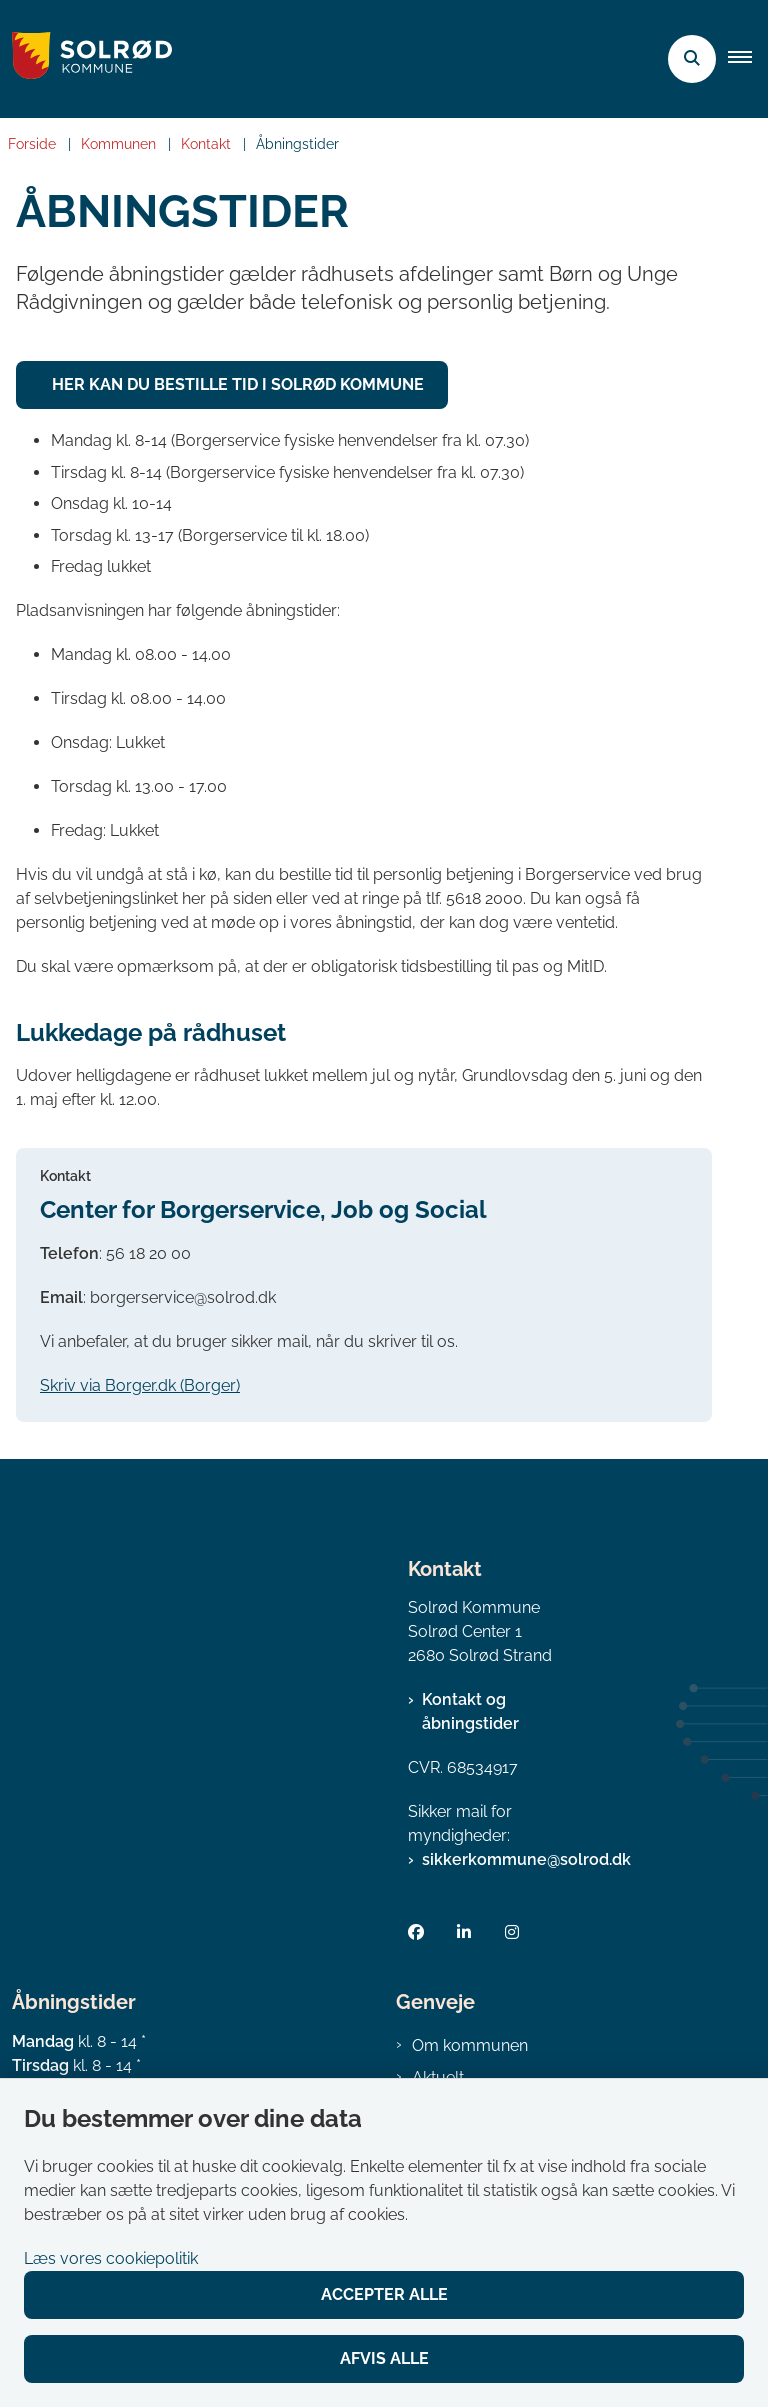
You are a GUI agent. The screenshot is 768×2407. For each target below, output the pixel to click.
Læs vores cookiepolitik (111, 2258)
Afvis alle (384, 2358)
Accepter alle (384, 2294)
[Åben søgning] (692, 59)
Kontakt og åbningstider (470, 1711)
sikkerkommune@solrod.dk (526, 1859)
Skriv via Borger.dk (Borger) (140, 1385)
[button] (748, 59)
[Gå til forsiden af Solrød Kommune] (86, 59)
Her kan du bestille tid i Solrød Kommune (238, 384)
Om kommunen (470, 2045)
